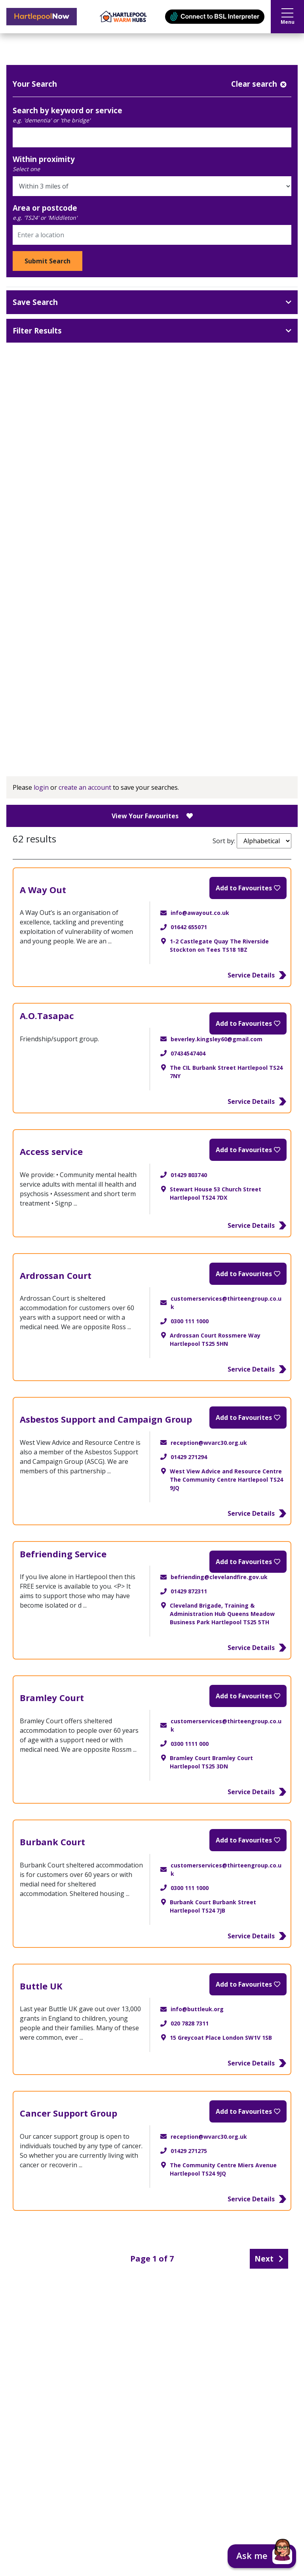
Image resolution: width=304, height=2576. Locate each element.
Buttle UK (41, 1986)
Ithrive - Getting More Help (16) (155, 699)
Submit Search (47, 261)
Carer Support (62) (155, 610)
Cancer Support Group (68, 2113)
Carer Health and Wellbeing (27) (155, 592)
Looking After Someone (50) (155, 628)
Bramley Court (52, 1697)
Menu (287, 16)
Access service (51, 1151)
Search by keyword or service (67, 110)
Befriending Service (63, 1554)
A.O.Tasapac (47, 1015)
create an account (85, 787)
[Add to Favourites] (248, 888)
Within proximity (44, 159)
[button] (262, 2556)
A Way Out (43, 890)
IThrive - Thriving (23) (155, 664)
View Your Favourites (152, 816)
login (41, 787)
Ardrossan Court (55, 1275)
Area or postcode (45, 208)
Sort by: (252, 840)
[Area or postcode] (152, 235)
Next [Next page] (269, 2259)
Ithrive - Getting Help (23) (155, 735)
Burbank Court (52, 1842)
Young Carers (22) (155, 646)
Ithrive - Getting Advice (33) (155, 682)
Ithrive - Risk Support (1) (155, 717)
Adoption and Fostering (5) (155, 575)
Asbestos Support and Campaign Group (106, 1419)
